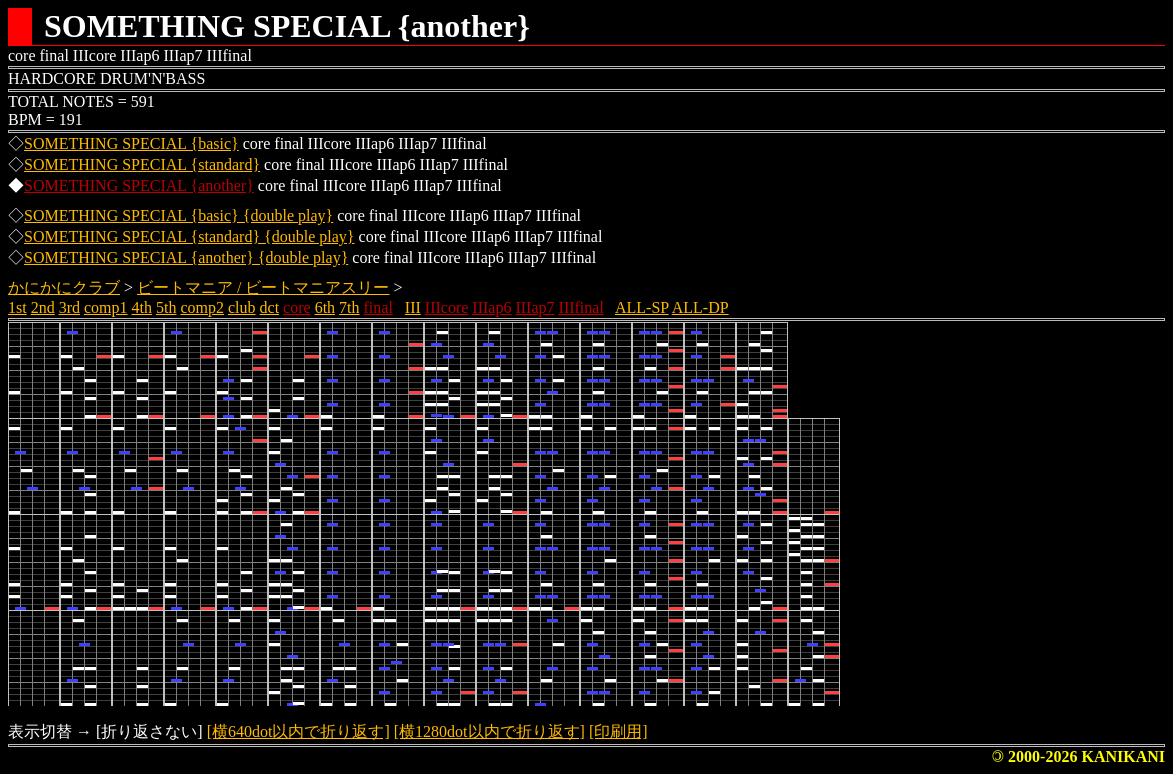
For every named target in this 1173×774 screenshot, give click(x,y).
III (413, 307)
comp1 (106, 307)
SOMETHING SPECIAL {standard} (142, 164)
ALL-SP (642, 307)
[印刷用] (618, 731)
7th (349, 307)
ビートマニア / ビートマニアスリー (263, 287)
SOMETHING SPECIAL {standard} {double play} (189, 236)
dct (270, 307)
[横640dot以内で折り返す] (298, 731)
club (242, 307)
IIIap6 (491, 307)
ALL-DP (700, 307)
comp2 (202, 307)
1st (17, 307)
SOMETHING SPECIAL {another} (139, 185)
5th (166, 307)
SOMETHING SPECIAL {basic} (131, 143)
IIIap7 (534, 307)
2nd (43, 307)
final (378, 307)
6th (325, 307)
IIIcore (447, 307)
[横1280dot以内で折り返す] (489, 731)
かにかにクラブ (64, 287)
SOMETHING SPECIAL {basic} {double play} (178, 215)
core (297, 307)
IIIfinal (581, 307)
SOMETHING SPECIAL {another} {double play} (186, 257)
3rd (69, 307)
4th (142, 307)
